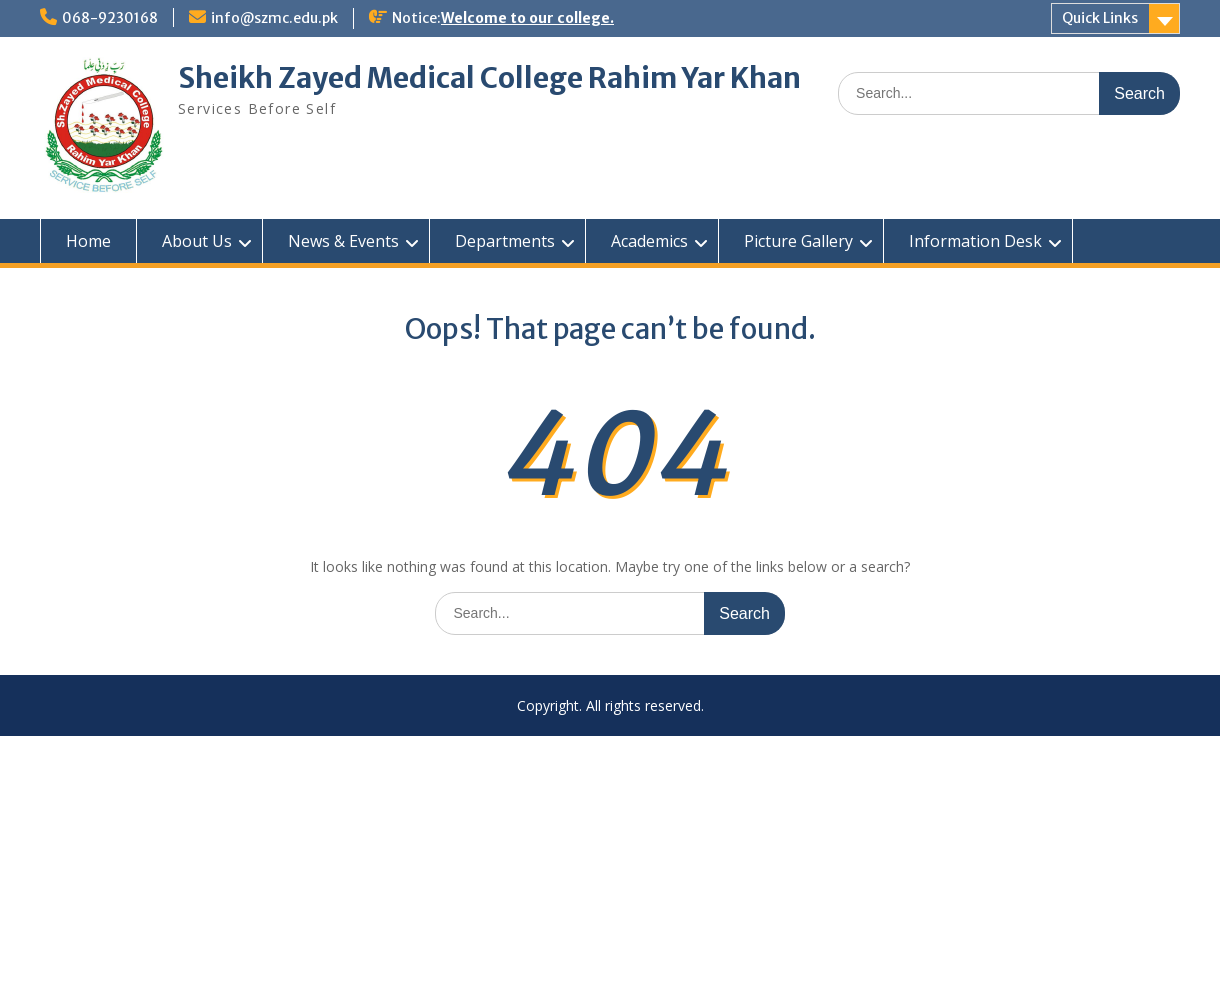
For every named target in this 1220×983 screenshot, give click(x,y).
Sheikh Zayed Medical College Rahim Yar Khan (489, 78)
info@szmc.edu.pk (274, 18)
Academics (649, 241)
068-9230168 (110, 18)
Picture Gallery (798, 241)
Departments (505, 241)
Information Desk (975, 241)
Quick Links (1100, 18)
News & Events (343, 241)
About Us (197, 241)
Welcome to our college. (527, 18)
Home (88, 241)
